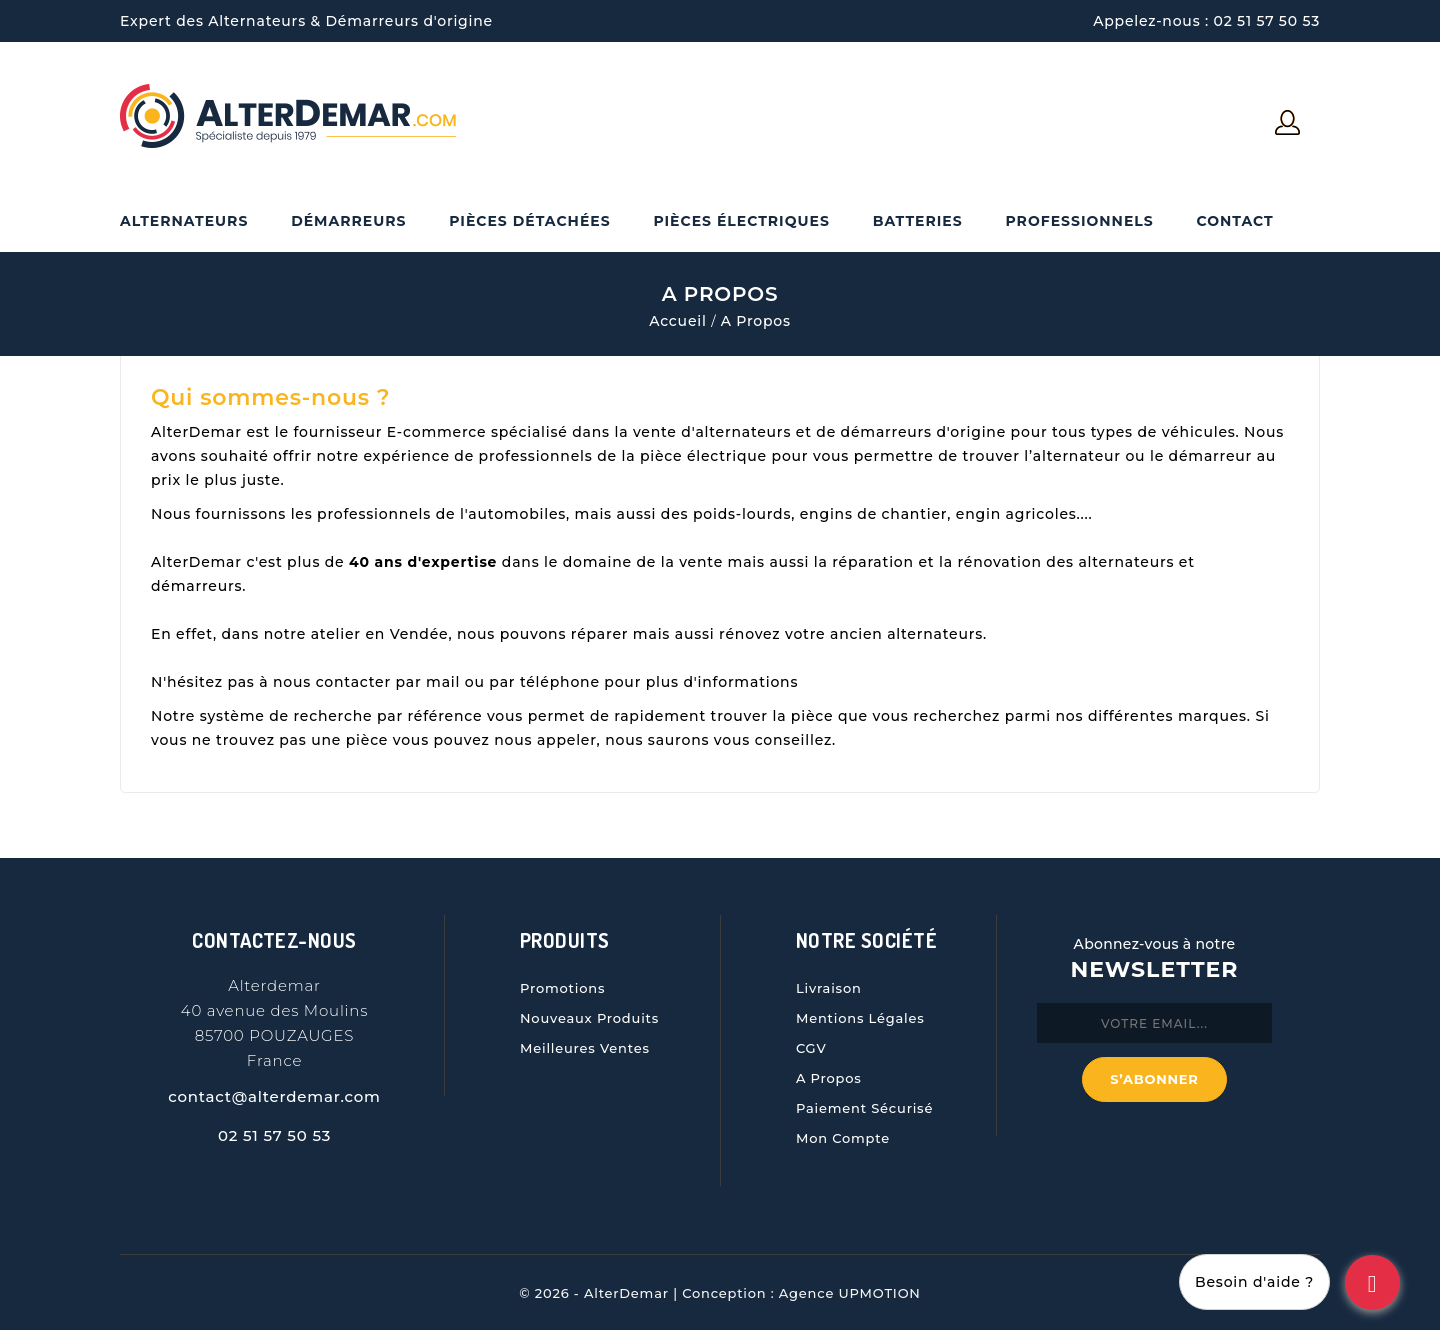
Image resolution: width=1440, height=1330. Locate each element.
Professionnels (1079, 221)
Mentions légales (860, 1018)
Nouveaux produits (589, 1018)
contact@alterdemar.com (274, 1096)
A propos (829, 1078)
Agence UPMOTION (850, 1293)
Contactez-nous (274, 940)
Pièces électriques (741, 221)
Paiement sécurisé (864, 1108)
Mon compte (843, 1138)
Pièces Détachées (529, 221)
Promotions (562, 988)
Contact (1234, 221)
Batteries (918, 221)
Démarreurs (348, 221)
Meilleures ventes (585, 1048)
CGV (811, 1048)
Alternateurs (184, 221)
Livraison (829, 988)
